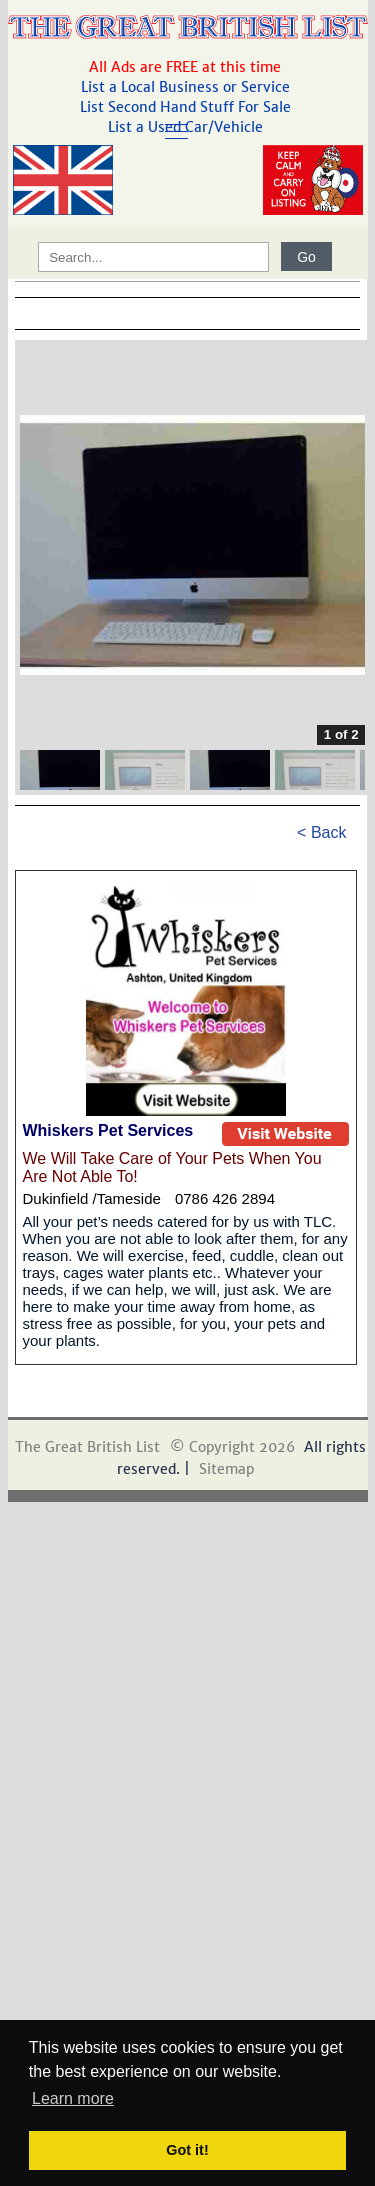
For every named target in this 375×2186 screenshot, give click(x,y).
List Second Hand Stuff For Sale (187, 107)
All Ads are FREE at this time (187, 67)
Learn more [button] (73, 2098)
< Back (321, 832)
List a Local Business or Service (187, 87)
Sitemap (226, 1469)
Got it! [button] (187, 2150)
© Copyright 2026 (232, 1447)
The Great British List (87, 1447)
